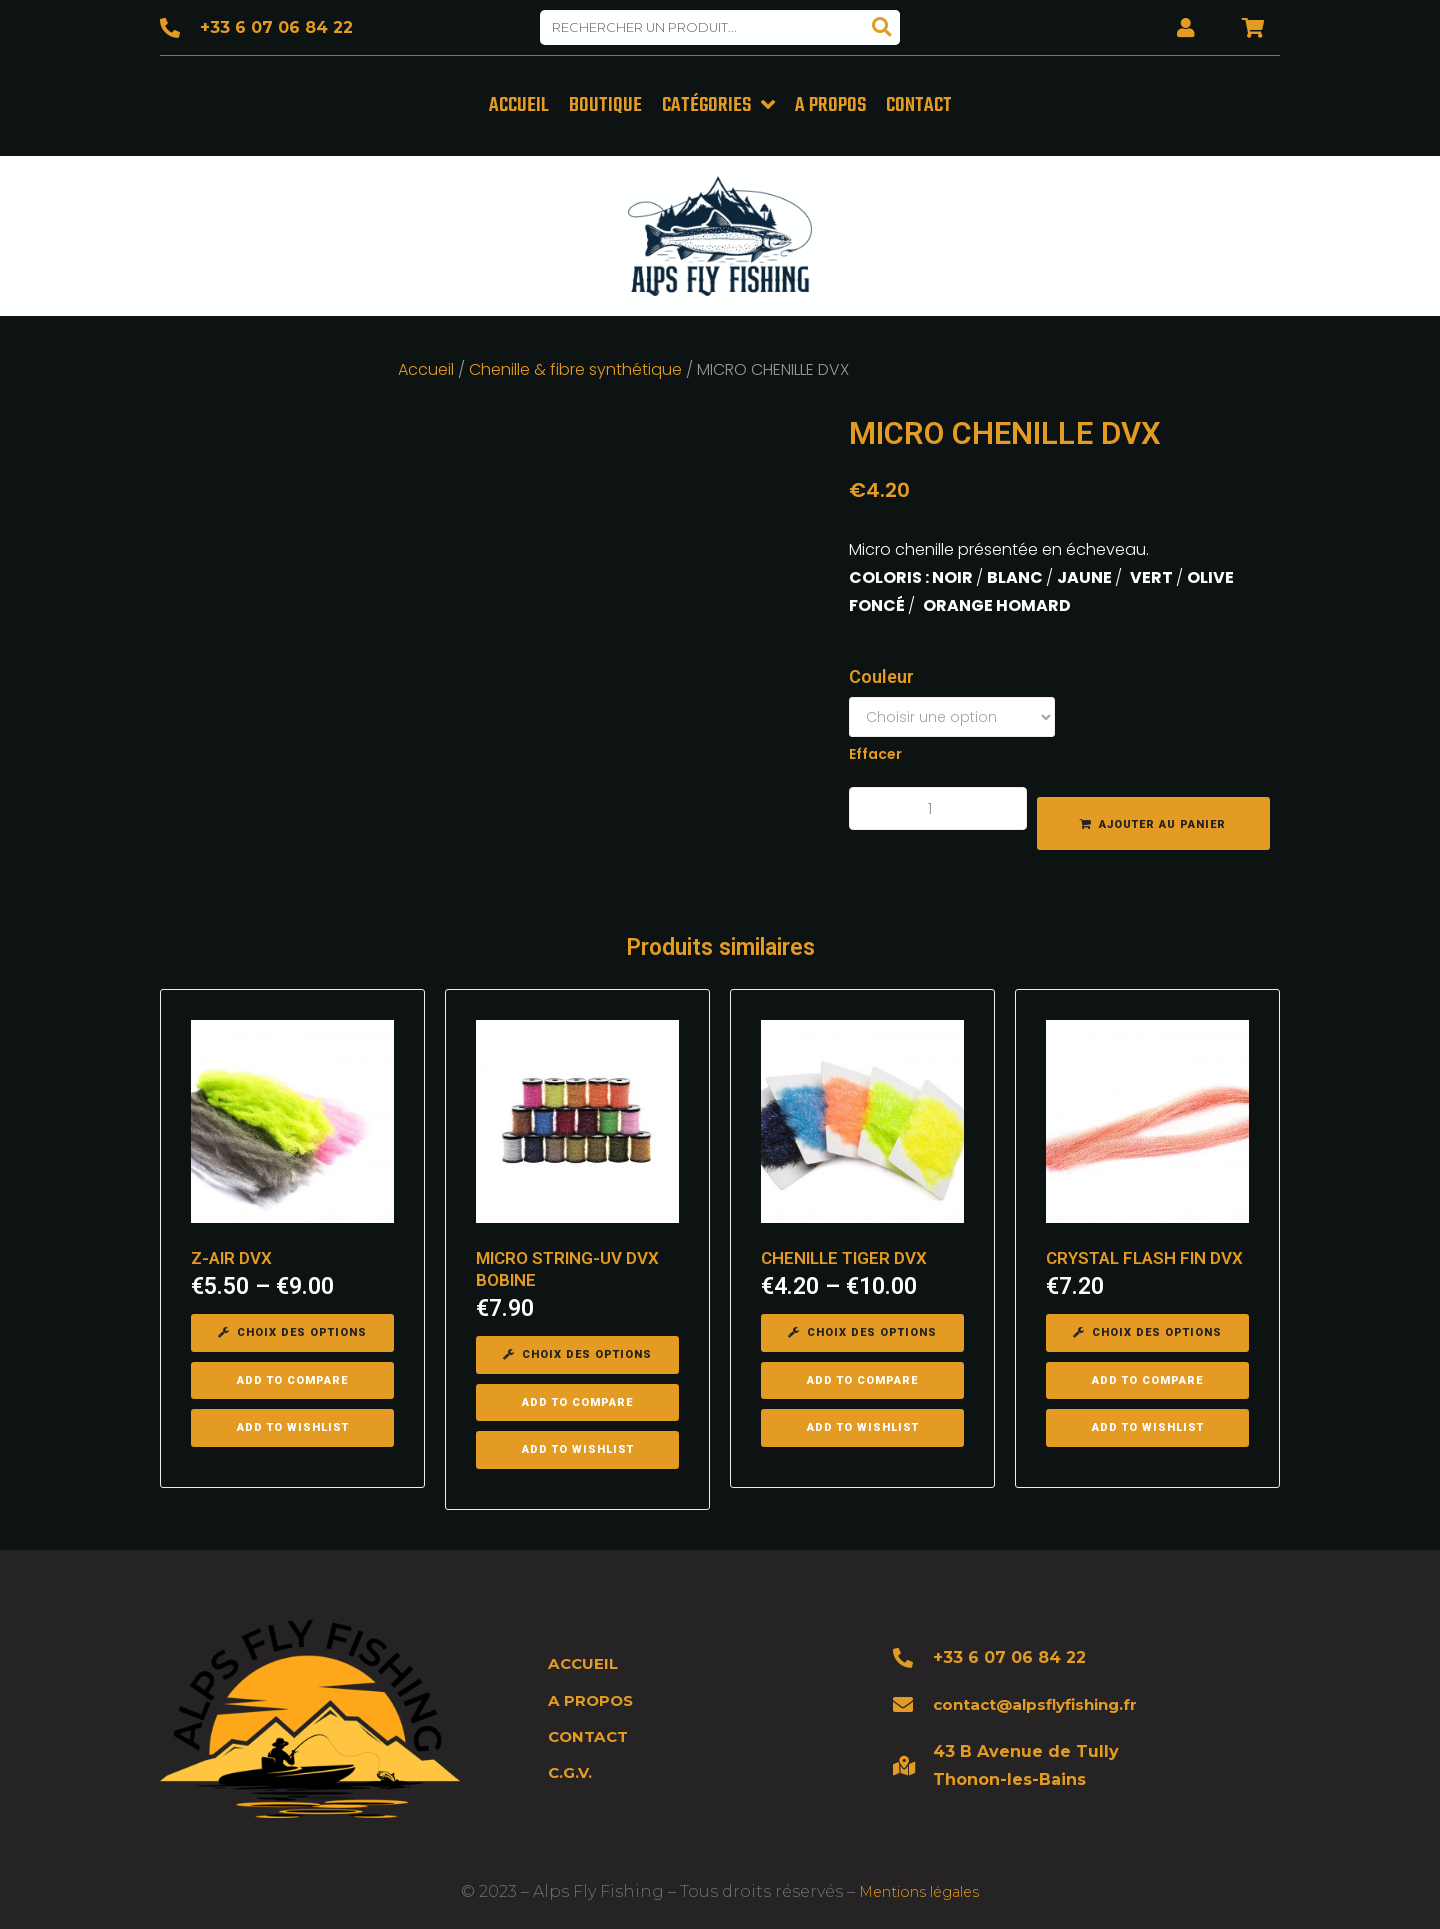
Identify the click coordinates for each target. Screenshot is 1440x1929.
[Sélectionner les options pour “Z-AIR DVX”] (292, 1330)
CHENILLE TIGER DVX (844, 1255)
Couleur (881, 672)
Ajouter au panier (1162, 820)
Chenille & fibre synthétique (575, 365)
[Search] (882, 27)
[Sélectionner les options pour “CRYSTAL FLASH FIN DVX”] (1147, 1330)
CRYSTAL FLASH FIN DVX (1144, 1255)
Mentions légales (919, 1888)
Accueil (426, 365)
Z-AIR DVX (231, 1255)
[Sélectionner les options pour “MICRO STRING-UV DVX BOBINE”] (577, 1352)
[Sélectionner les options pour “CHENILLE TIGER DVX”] (862, 1330)
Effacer (875, 751)
